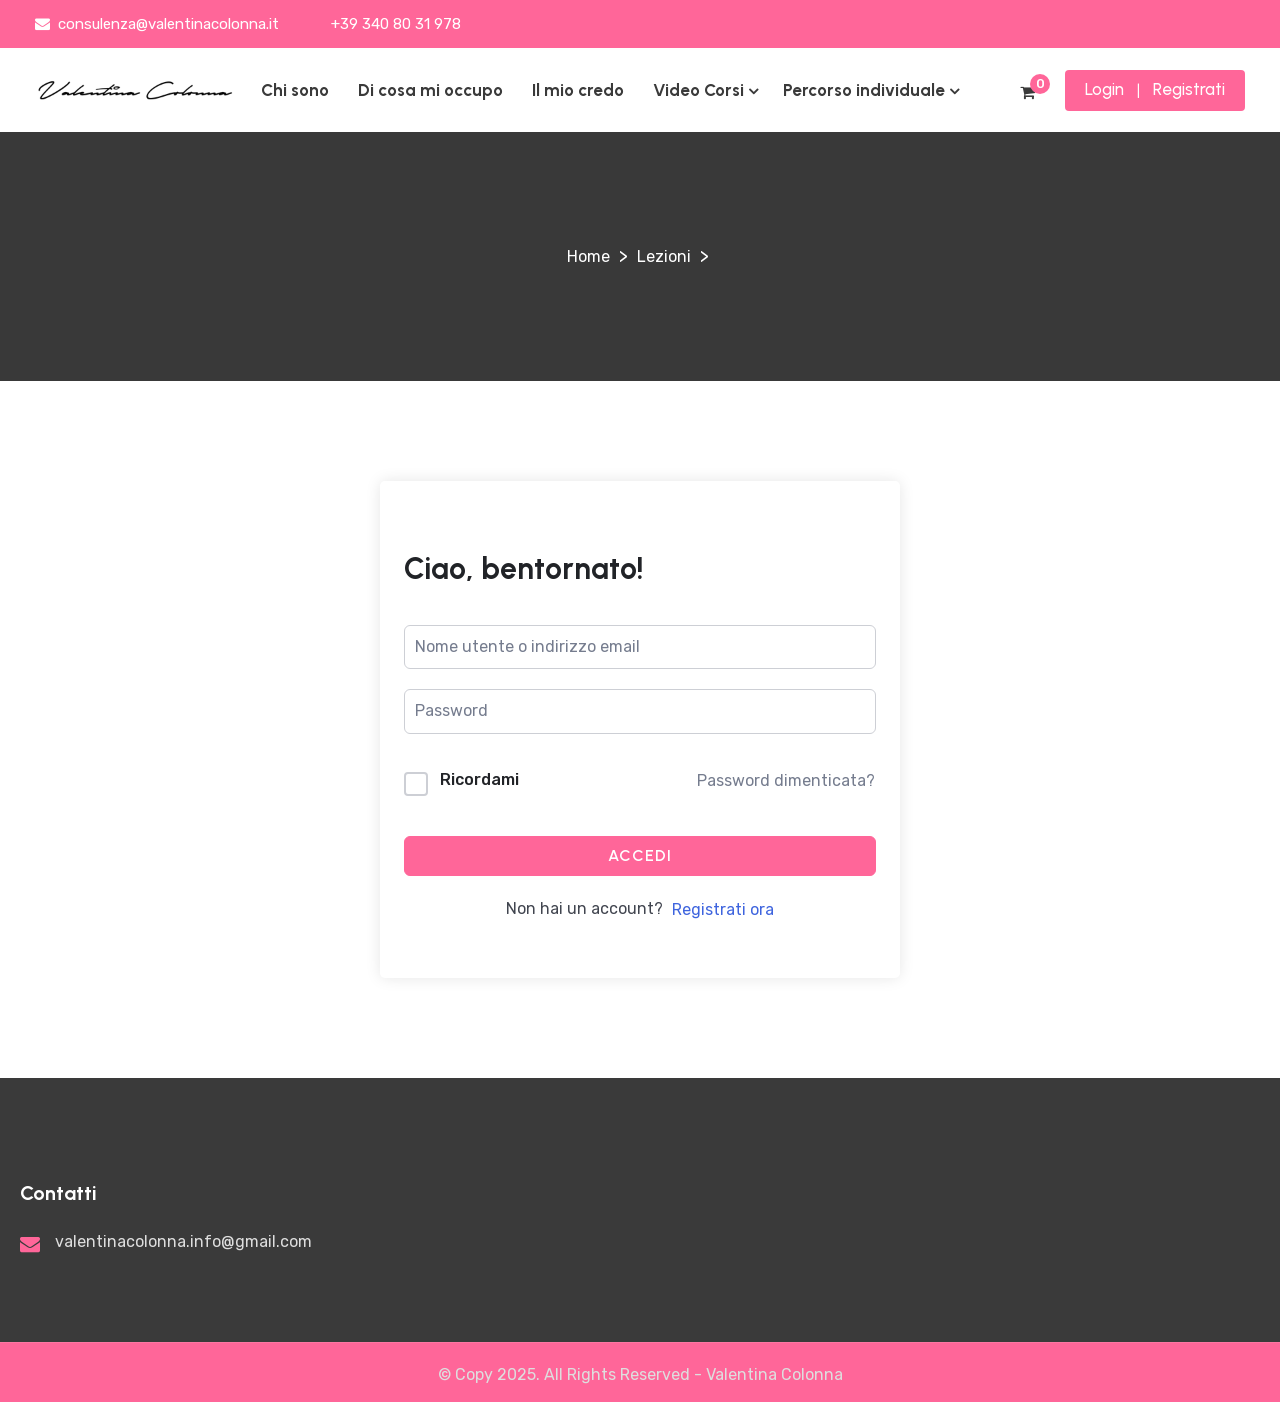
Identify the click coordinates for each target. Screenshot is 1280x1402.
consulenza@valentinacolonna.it (157, 24)
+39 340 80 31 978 (394, 24)
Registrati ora (723, 909)
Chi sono (295, 90)
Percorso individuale (864, 90)
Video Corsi (698, 90)
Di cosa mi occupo (430, 90)
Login (1104, 89)
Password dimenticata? (786, 780)
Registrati (1189, 89)
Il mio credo (578, 90)
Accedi (640, 855)
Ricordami (479, 779)
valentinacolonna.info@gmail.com (183, 1241)
